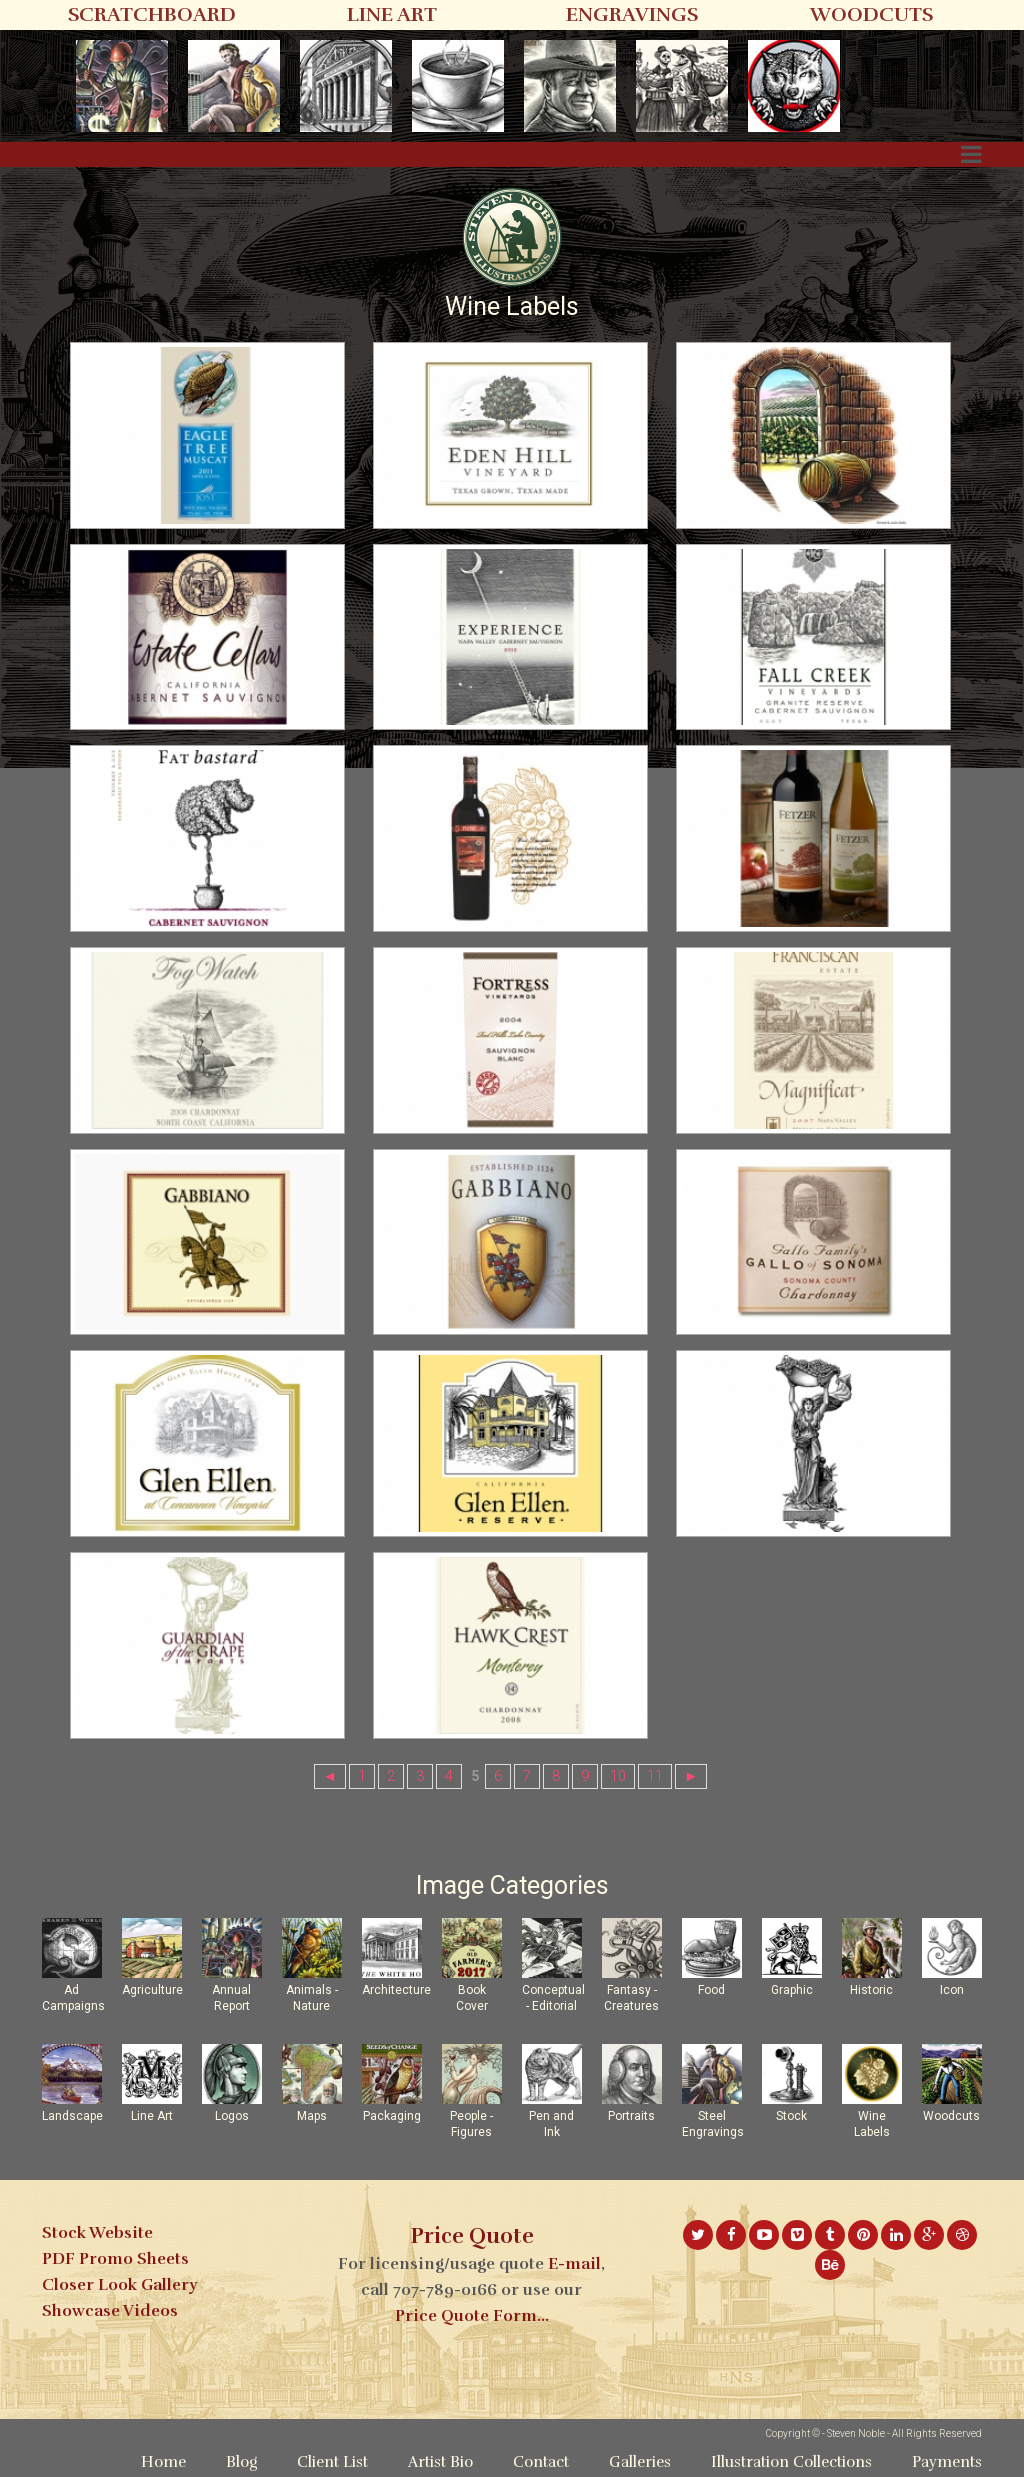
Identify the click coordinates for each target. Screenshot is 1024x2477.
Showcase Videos (110, 2311)
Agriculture (152, 1990)
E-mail (574, 2264)
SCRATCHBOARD (152, 14)
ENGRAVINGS (632, 14)
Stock (791, 2116)
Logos (232, 2116)
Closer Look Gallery (119, 2285)
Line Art (152, 2116)
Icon (952, 1990)
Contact (541, 2462)
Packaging (392, 2116)
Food (711, 1990)
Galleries (640, 2462)
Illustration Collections (791, 2462)
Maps (312, 2116)
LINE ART (392, 14)
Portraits (631, 2116)
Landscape (72, 2116)
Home (163, 2462)
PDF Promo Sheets (115, 2259)
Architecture (396, 1990)
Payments (947, 2462)
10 (618, 1776)
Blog (241, 2462)
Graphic (792, 1990)
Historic (871, 1990)
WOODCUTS (871, 14)
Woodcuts (951, 2116)
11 (655, 1776)
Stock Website (97, 2233)
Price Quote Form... (472, 2316)
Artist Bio (440, 2462)
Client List (332, 2462)
